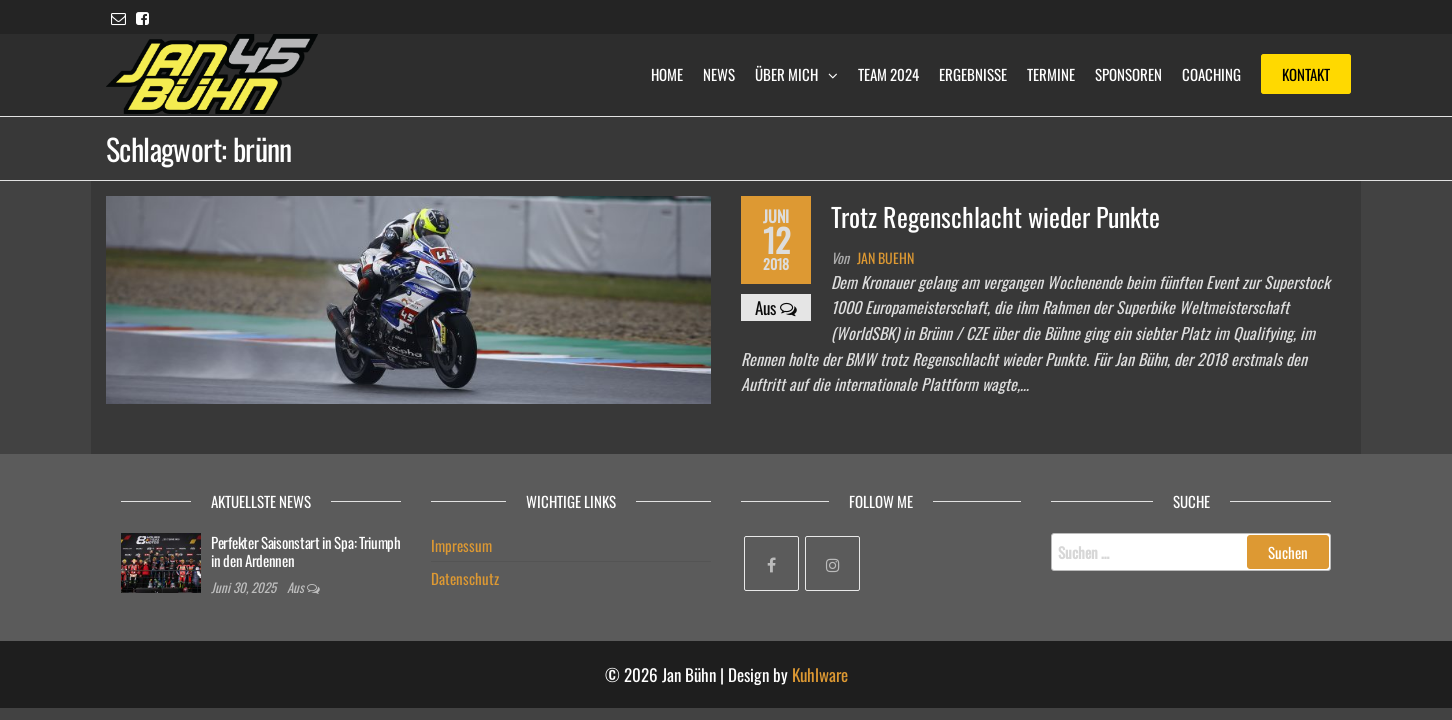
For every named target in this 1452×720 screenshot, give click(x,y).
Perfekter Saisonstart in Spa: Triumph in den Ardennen (306, 551)
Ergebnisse (973, 74)
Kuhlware (820, 674)
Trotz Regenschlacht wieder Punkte (995, 216)
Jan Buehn (885, 257)
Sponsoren (1128, 74)
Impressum (461, 545)
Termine (1051, 74)
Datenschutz (465, 578)
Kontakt (1306, 74)
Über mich (786, 74)
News (719, 74)
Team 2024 (888, 74)
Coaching (1211, 74)
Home (667, 74)
